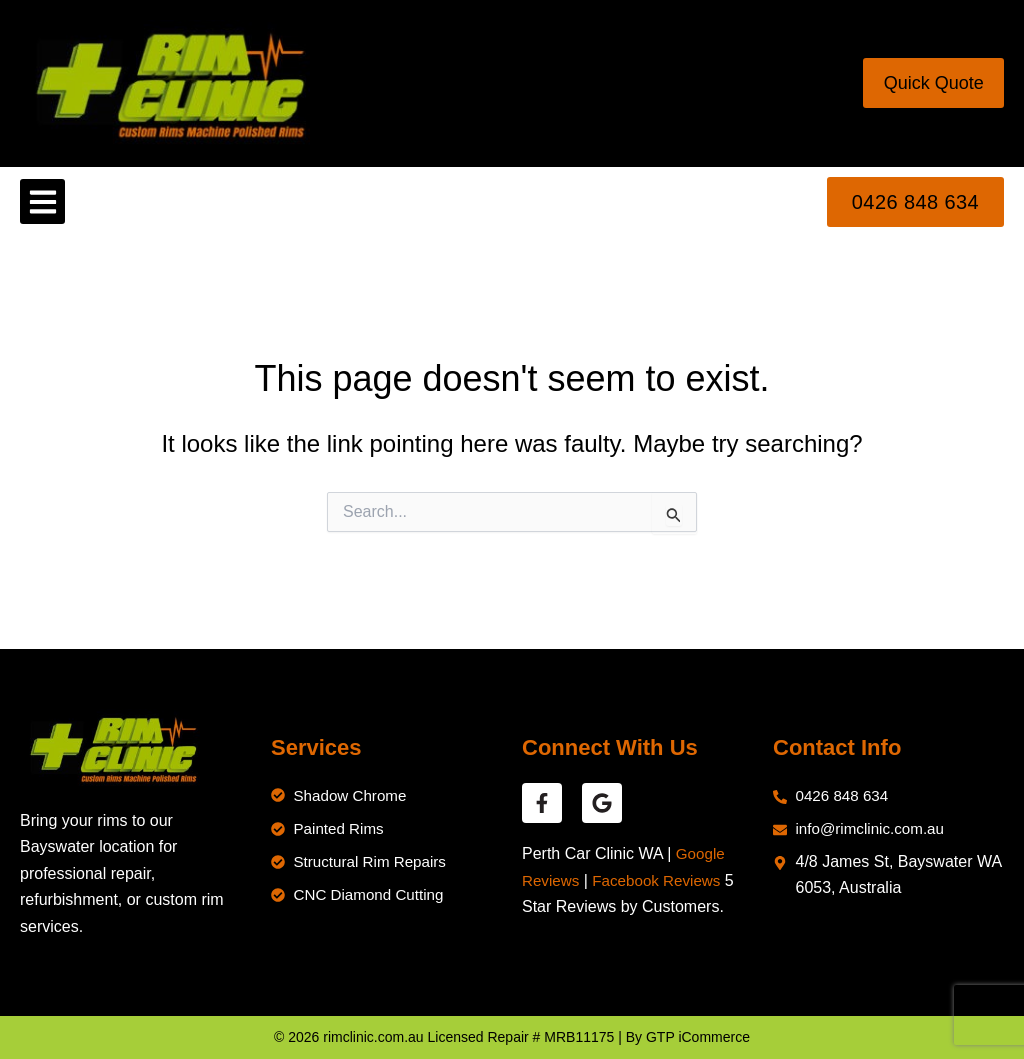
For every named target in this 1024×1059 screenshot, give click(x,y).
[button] (42, 201)
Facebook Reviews (663, 880)
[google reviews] (602, 803)
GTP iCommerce (698, 1037)
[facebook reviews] (542, 803)
